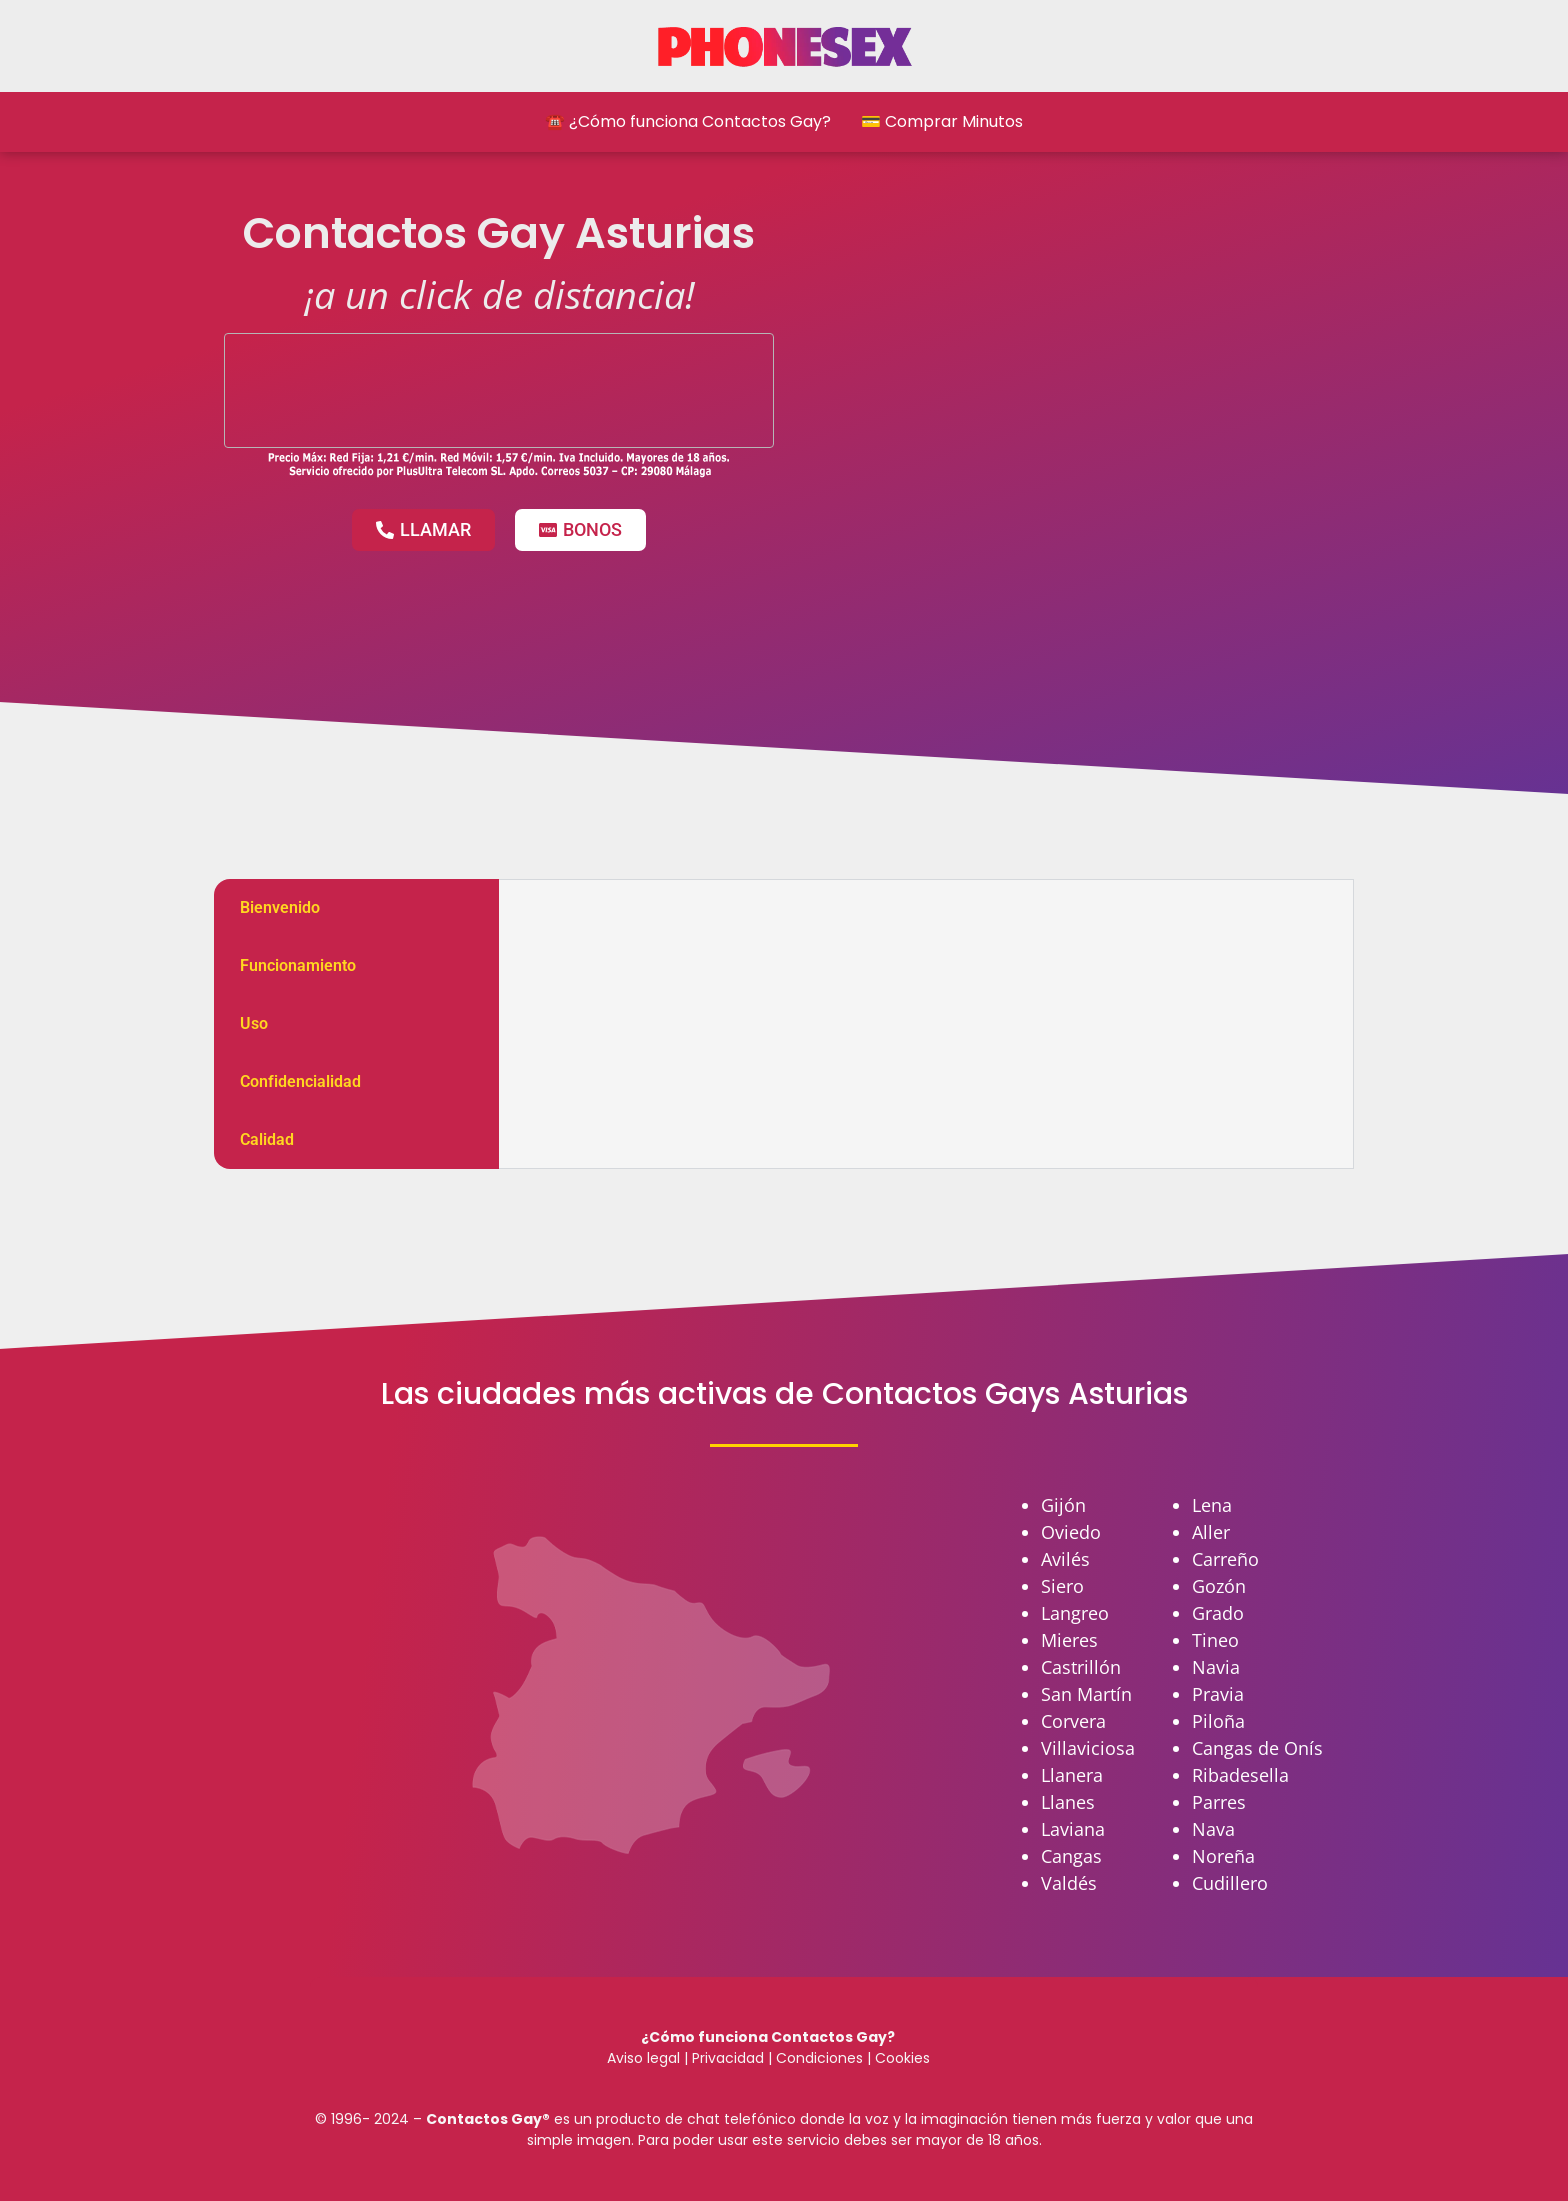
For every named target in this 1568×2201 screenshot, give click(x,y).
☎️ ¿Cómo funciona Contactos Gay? (688, 121)
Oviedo (1071, 1532)
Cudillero (1230, 1883)
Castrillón (1081, 1667)
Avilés (1065, 1559)
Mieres (1069, 1640)
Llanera (1072, 1775)
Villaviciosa (1088, 1748)
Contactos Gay (484, 2119)
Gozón (1219, 1586)
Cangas (1071, 1856)
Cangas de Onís (1257, 1748)
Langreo (1075, 1613)
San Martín (1086, 1694)
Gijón (1063, 1505)
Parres (1219, 1802)
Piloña (1218, 1721)
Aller (1211, 1532)
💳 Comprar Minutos (942, 121)
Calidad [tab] (267, 1139)
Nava (1213, 1829)
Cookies (902, 2058)
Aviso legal (643, 2058)
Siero (1062, 1586)
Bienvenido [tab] (280, 907)
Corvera (1073, 1721)
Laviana (1073, 1829)
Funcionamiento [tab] (298, 965)
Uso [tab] (254, 1023)
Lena (1212, 1505)
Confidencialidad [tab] (300, 1081)
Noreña (1223, 1856)
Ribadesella (1240, 1775)
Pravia (1218, 1694)
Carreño (1225, 1559)
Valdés (1069, 1883)
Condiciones (817, 2058)
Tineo (1215, 1640)
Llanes (1068, 1802)
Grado (1218, 1613)
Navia (1216, 1667)
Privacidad (728, 2058)
